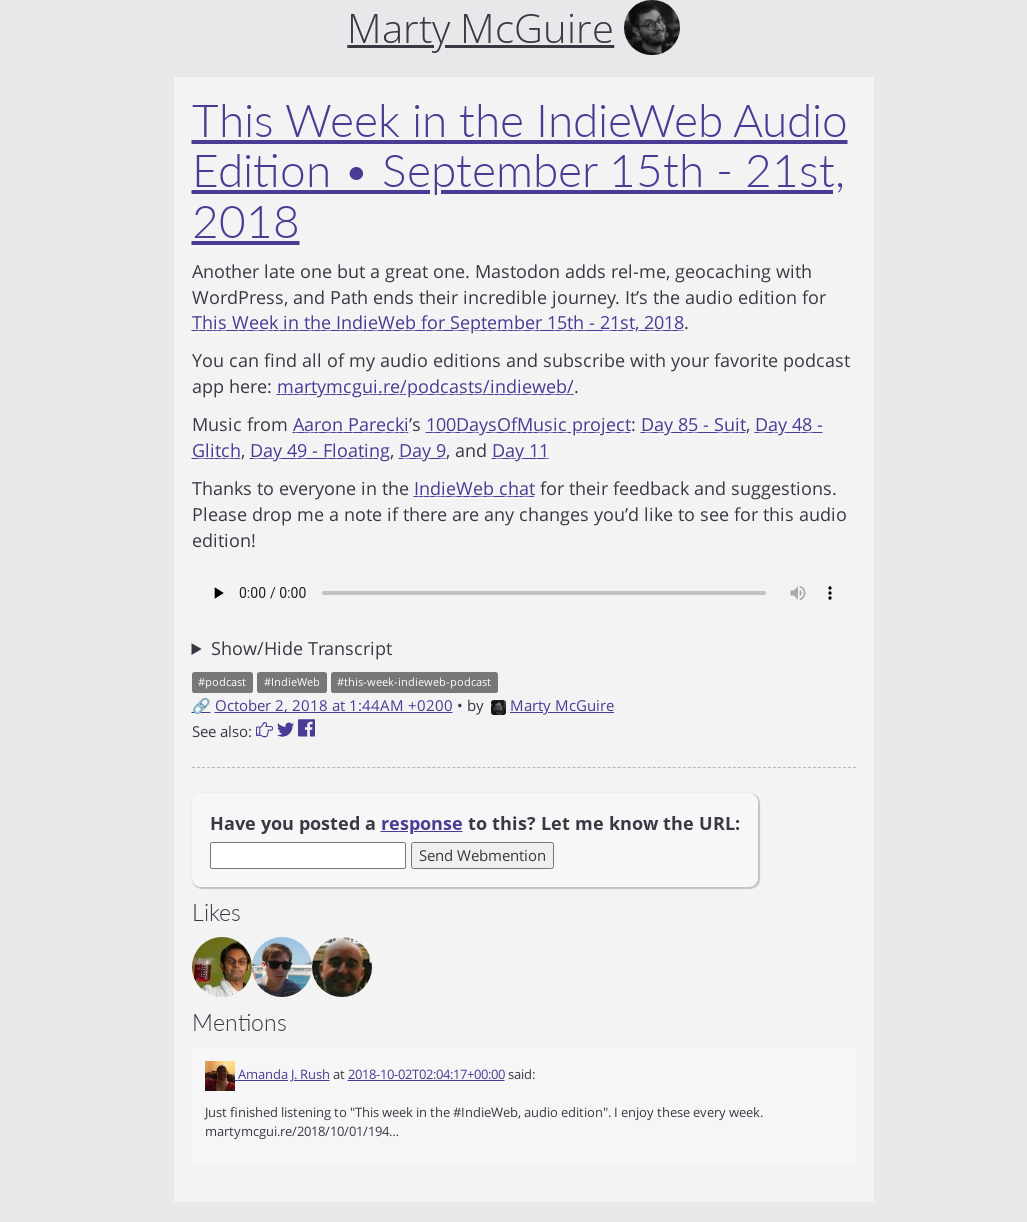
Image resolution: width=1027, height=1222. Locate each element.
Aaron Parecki (351, 424)
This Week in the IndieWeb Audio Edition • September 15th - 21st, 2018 (520, 170)
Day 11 (520, 450)
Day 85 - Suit (693, 424)
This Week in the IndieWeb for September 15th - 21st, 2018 (438, 322)
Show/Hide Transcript (301, 648)
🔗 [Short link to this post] (201, 705)
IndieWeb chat (474, 488)
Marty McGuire (552, 705)
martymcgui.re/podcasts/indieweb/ (425, 386)
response (422, 823)
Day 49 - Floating (320, 450)
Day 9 (422, 450)
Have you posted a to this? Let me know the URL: (475, 823)
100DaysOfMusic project (528, 424)
